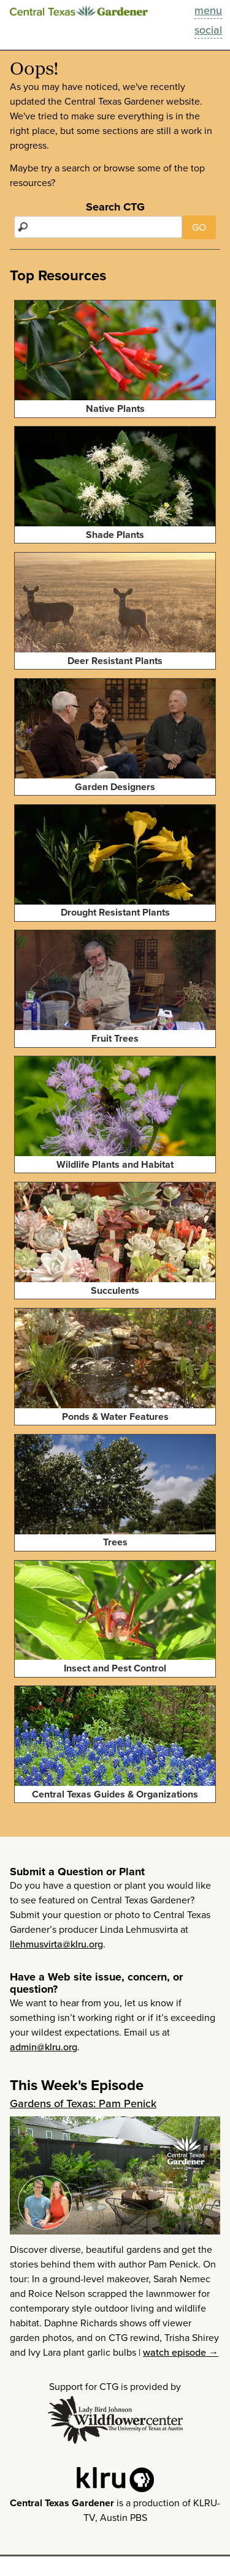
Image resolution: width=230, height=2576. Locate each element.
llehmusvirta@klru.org (56, 1944)
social (208, 30)
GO (199, 227)
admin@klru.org (43, 2047)
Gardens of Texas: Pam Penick (83, 2103)
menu (208, 10)
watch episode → (180, 2352)
